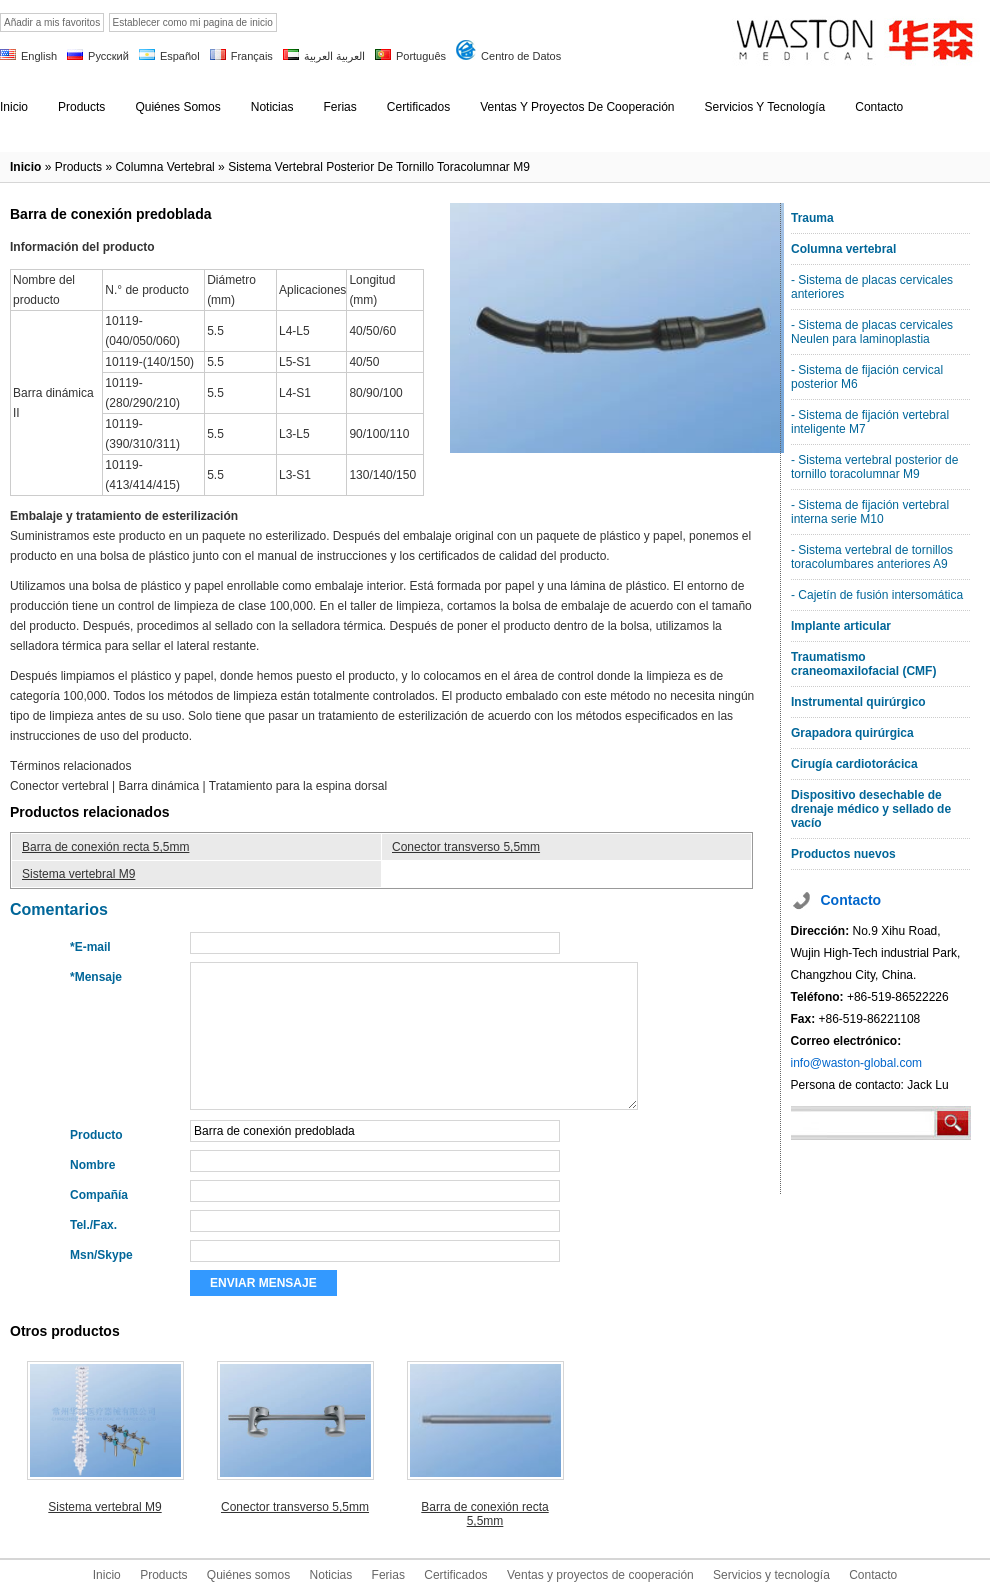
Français (252, 56)
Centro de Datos (521, 56)
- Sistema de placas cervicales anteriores (872, 287)
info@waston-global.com (857, 1063)
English (39, 56)
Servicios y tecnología (771, 1575)
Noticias (331, 1575)
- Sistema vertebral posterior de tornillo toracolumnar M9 (874, 467)
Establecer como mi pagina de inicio (193, 22)
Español (180, 56)
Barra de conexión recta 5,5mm (105, 847)
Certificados (455, 1575)
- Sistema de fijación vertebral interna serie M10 (870, 512)
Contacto (873, 1575)
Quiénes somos (248, 1575)
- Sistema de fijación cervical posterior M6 (867, 377)
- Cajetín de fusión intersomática (877, 595)
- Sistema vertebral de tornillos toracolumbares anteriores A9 (872, 557)
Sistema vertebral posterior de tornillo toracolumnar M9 (379, 167)
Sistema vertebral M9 (78, 874)
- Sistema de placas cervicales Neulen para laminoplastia (872, 332)
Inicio (25, 167)
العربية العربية (334, 56)
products (78, 167)
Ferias (388, 1575)
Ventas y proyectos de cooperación (600, 1575)
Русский (108, 56)
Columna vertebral (164, 167)
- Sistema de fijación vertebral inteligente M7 (870, 422)
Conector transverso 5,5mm (466, 847)
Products (163, 1575)
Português (421, 56)
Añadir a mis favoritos (52, 22)
